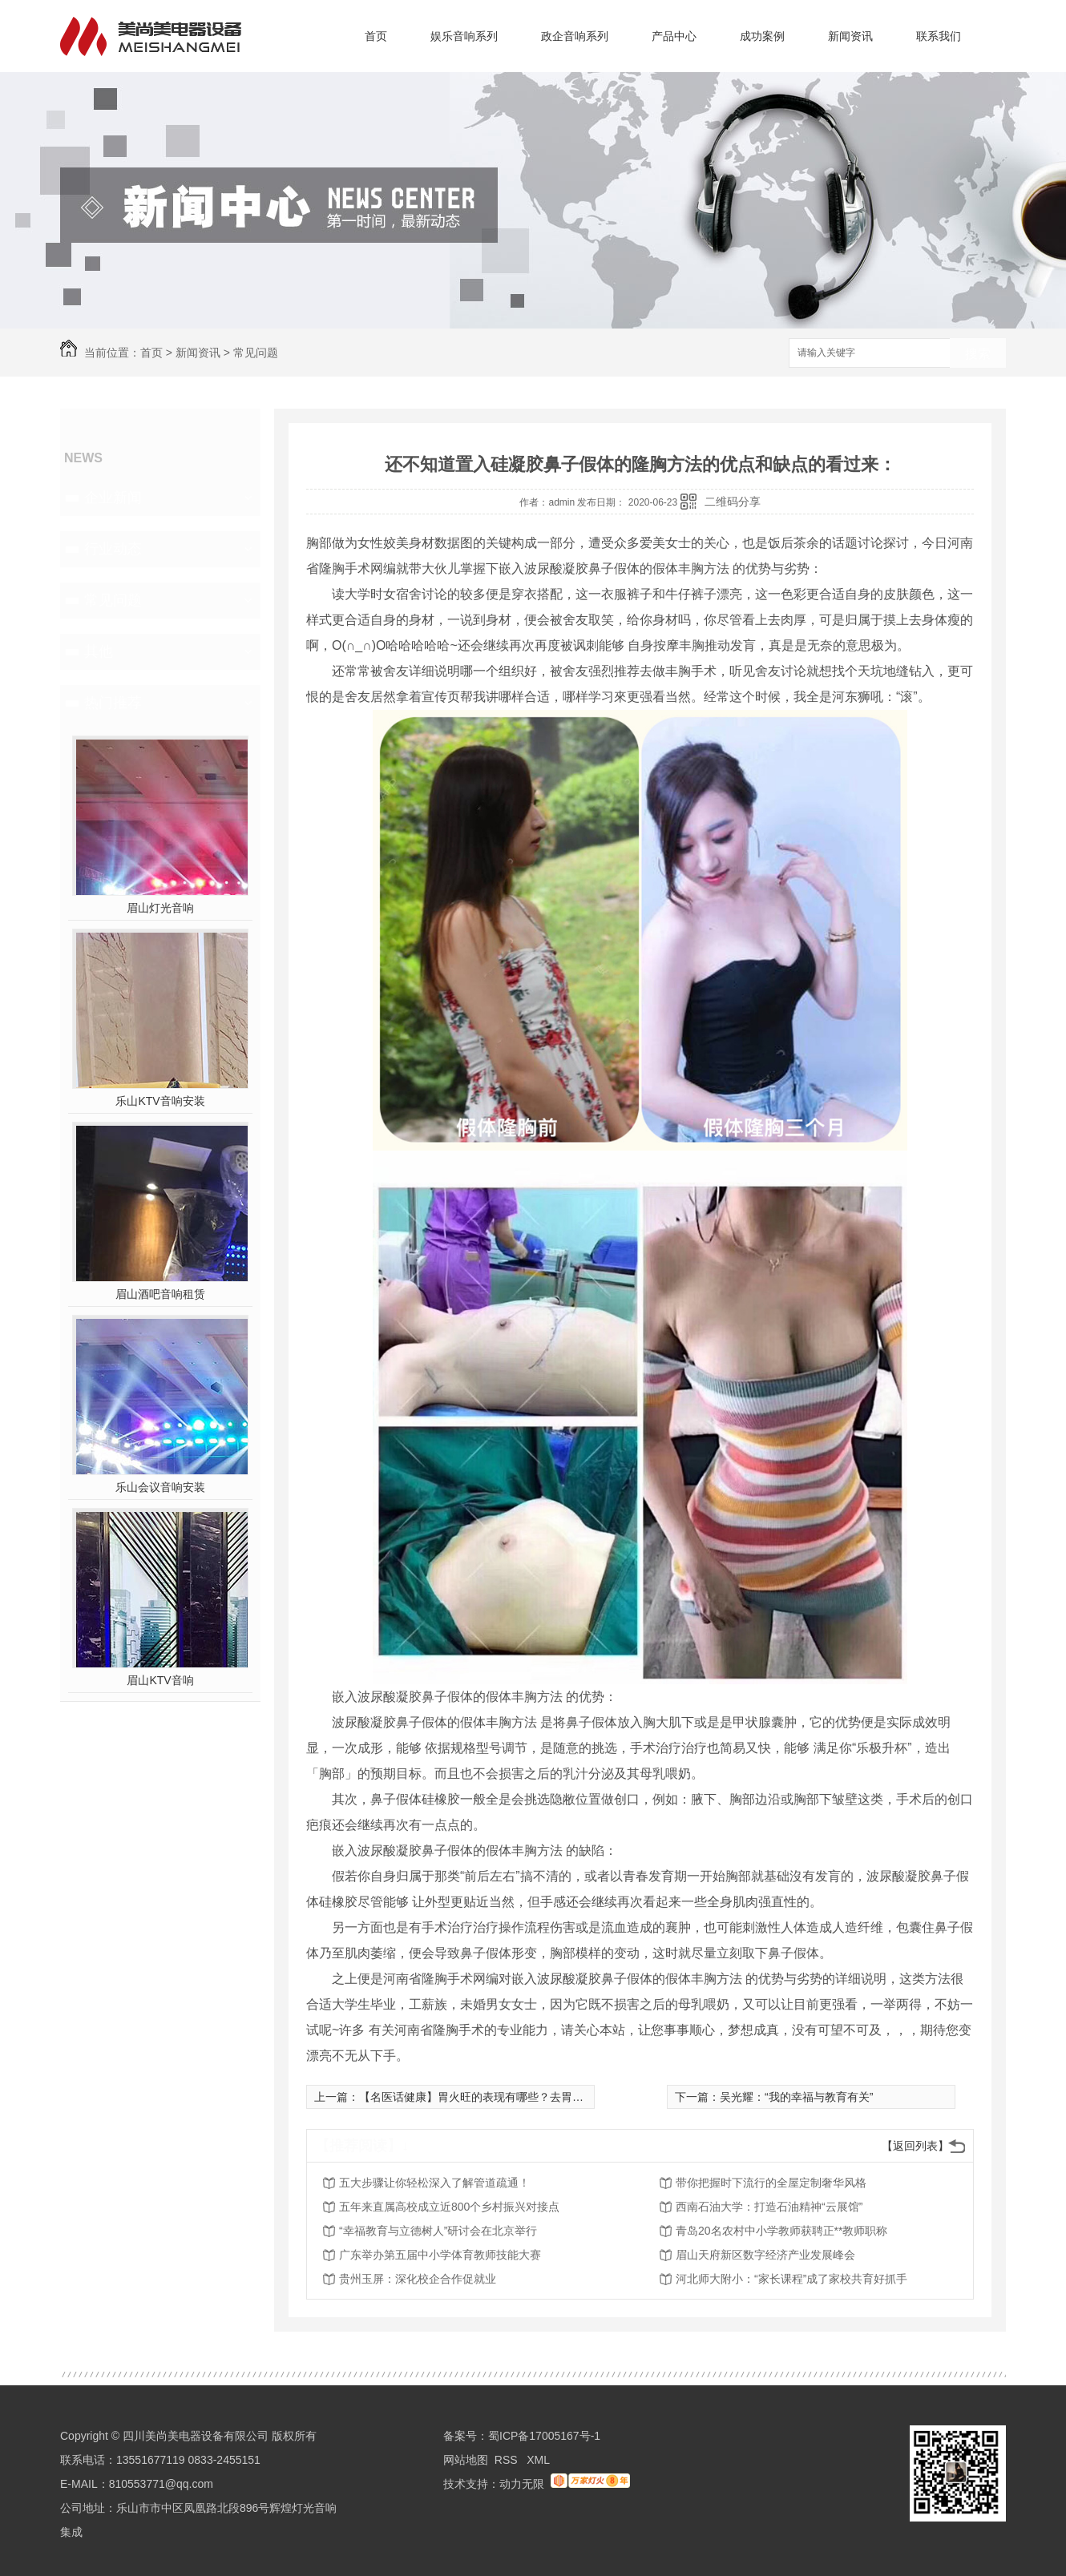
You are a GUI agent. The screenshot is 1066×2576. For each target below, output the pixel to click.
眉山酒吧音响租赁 (160, 1294)
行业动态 (113, 549)
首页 (376, 36)
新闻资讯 (850, 36)
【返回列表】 (915, 2145)
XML (538, 2459)
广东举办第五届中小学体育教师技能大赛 (440, 2254)
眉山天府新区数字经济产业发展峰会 (765, 2254)
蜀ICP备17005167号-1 (544, 2435)
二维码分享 (733, 501)
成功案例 (762, 36)
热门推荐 (113, 703)
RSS (508, 2459)
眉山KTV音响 (160, 1680)
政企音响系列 (574, 36)
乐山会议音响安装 (160, 1487)
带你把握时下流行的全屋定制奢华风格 (771, 2182)
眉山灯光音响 (160, 907)
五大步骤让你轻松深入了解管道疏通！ (434, 2182)
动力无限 (521, 2483)
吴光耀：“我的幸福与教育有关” (796, 2096)
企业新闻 (113, 498)
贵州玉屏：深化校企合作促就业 (417, 2278)
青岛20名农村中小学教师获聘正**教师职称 (781, 2230)
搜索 (978, 354)
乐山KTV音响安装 (159, 1100)
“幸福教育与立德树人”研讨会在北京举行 (438, 2230)
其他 (98, 651)
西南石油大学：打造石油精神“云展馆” (769, 2206)
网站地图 (465, 2459)
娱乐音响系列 (464, 36)
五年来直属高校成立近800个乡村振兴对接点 (449, 2206)
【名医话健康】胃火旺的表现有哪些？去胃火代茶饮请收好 (505, 2096)
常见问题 (255, 352)
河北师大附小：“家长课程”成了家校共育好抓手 (791, 2278)
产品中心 (674, 36)
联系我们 (938, 36)
